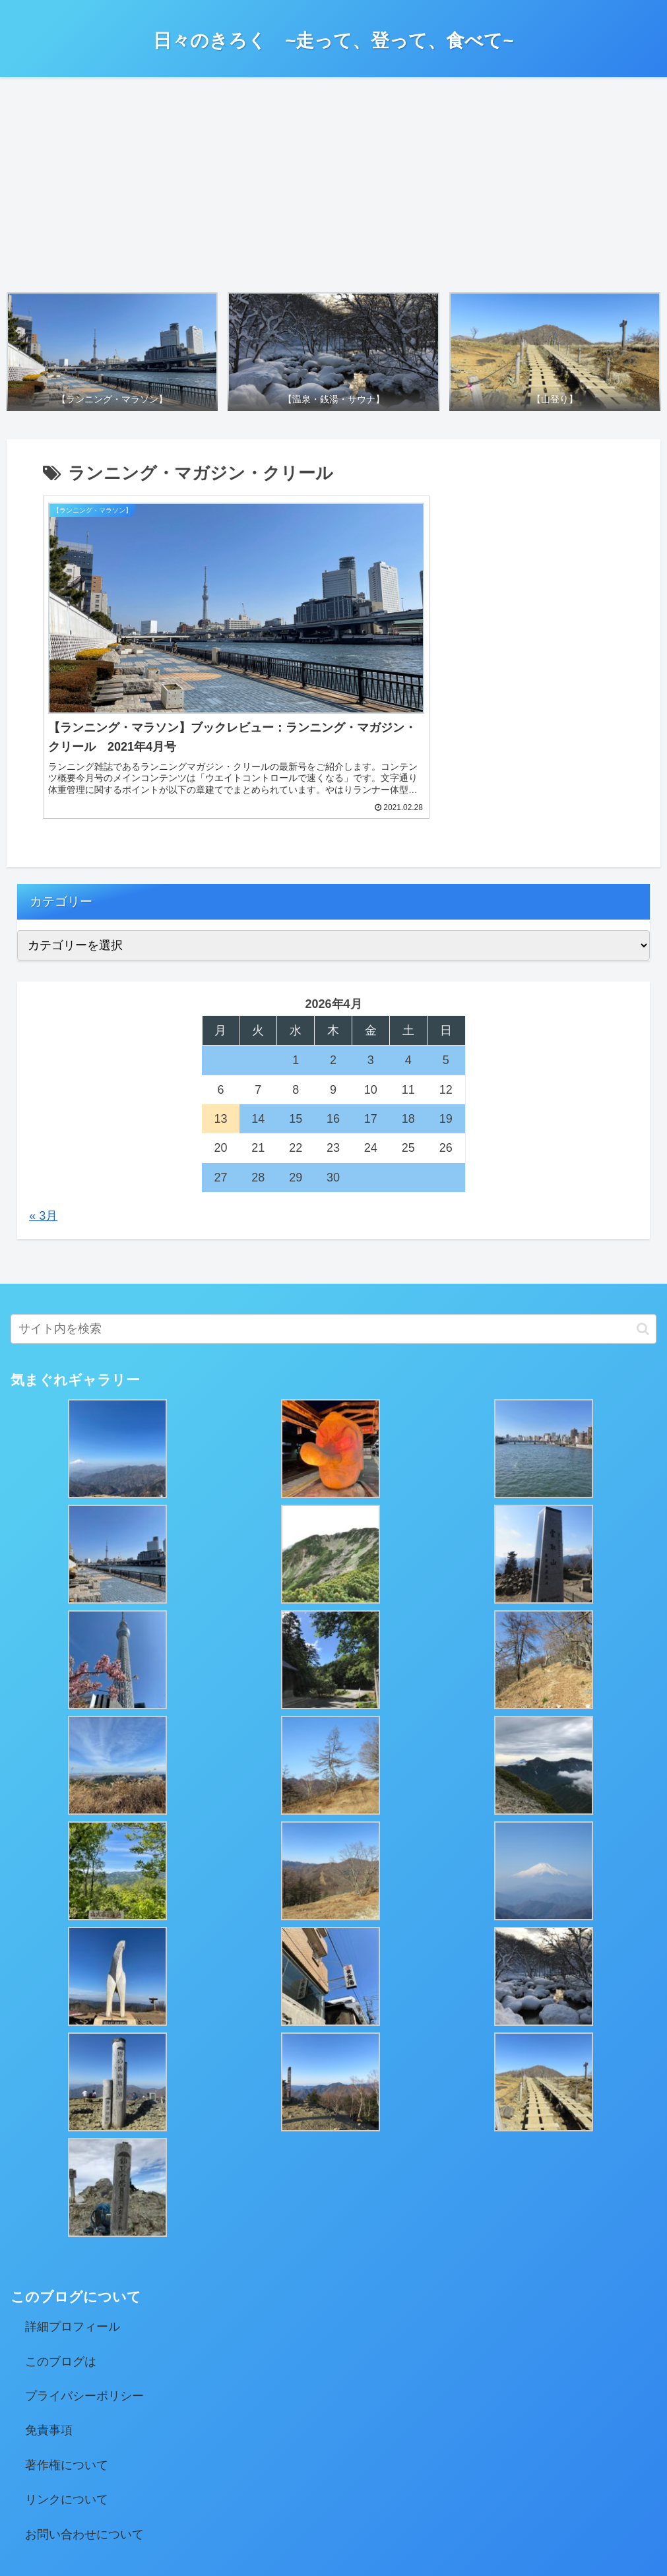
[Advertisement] (333, 181)
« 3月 (43, 1129)
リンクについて (66, 2413)
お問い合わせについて (84, 2448)
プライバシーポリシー (84, 2309)
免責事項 (49, 2344)
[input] (333, 1242)
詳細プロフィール (72, 2240)
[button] (642, 1242)
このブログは (60, 2275)
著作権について (66, 2378)
